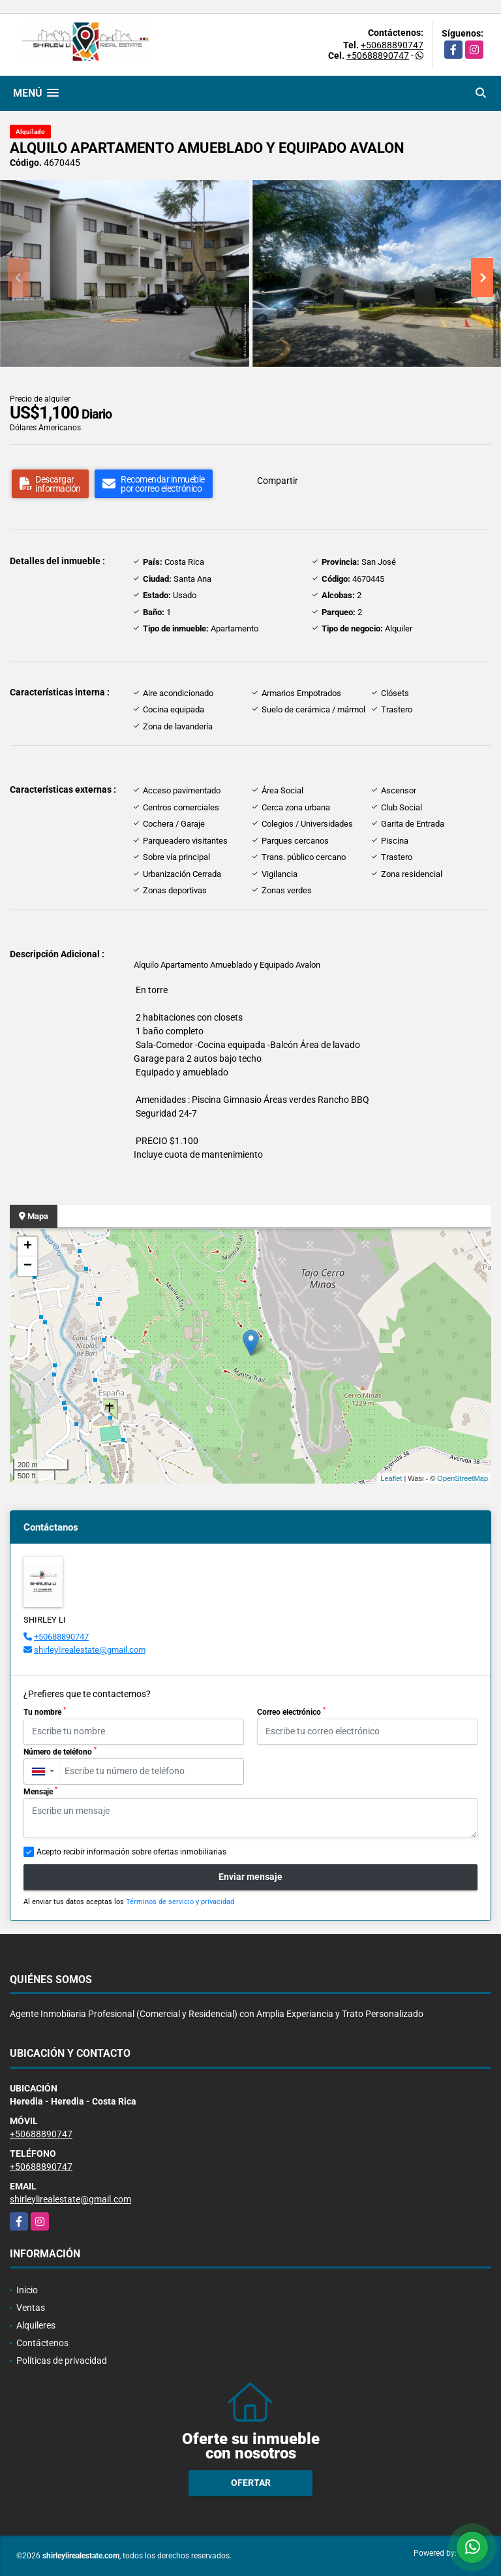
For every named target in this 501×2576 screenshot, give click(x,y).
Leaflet (391, 1478)
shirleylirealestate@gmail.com (89, 1650)
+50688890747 (392, 45)
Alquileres (35, 2325)
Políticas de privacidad (61, 2360)
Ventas (30, 2307)
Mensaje (40, 1791)
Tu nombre (44, 1711)
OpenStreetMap (462, 1478)
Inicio (27, 2290)
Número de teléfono (60, 1751)
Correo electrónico (291, 1711)
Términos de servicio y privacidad (180, 1902)
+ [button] (27, 1246)
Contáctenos (42, 2343)
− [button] (27, 1266)
